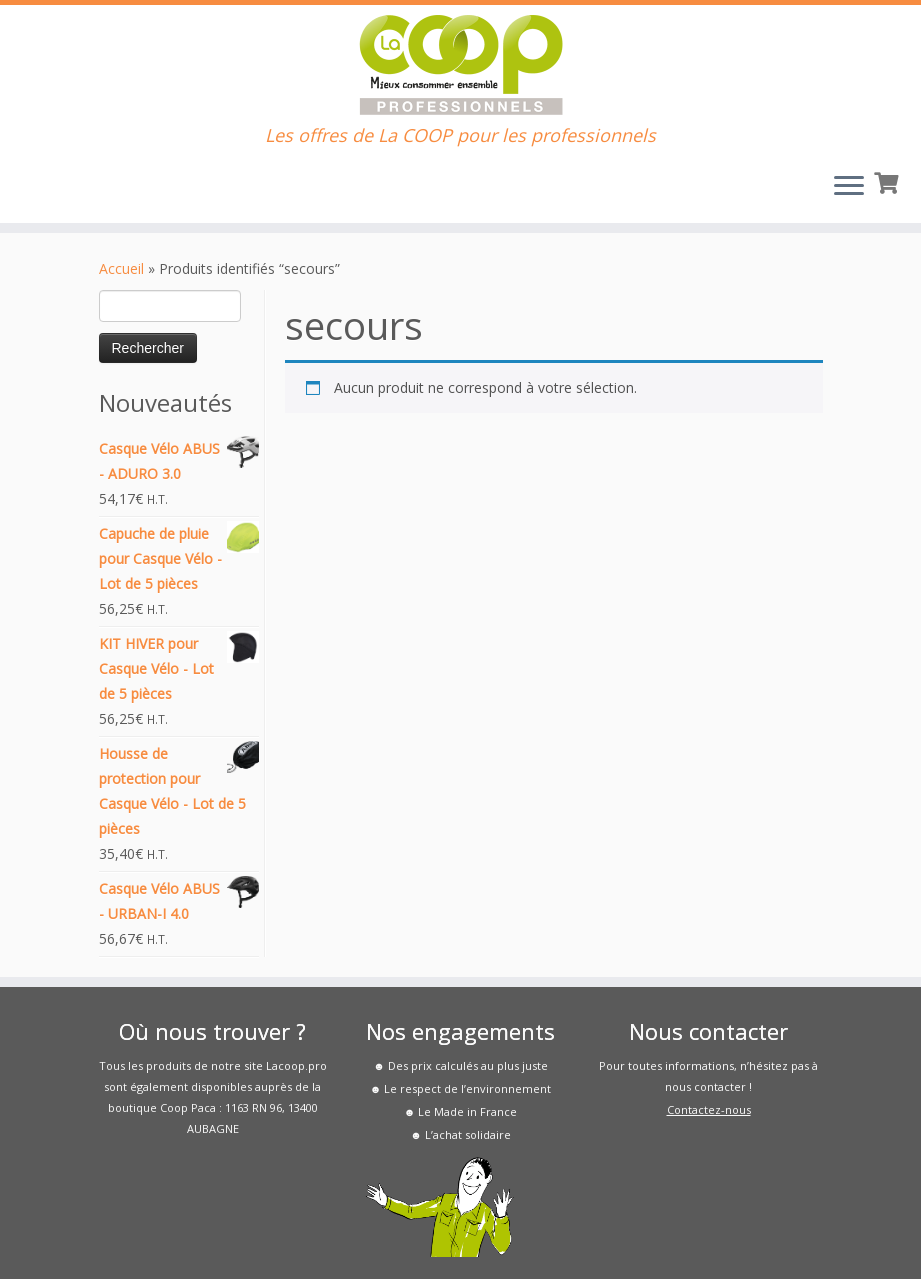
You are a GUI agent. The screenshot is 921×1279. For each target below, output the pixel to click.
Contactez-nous (709, 1109)
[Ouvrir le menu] (849, 187)
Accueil (121, 268)
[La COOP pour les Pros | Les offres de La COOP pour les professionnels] (460, 65)
